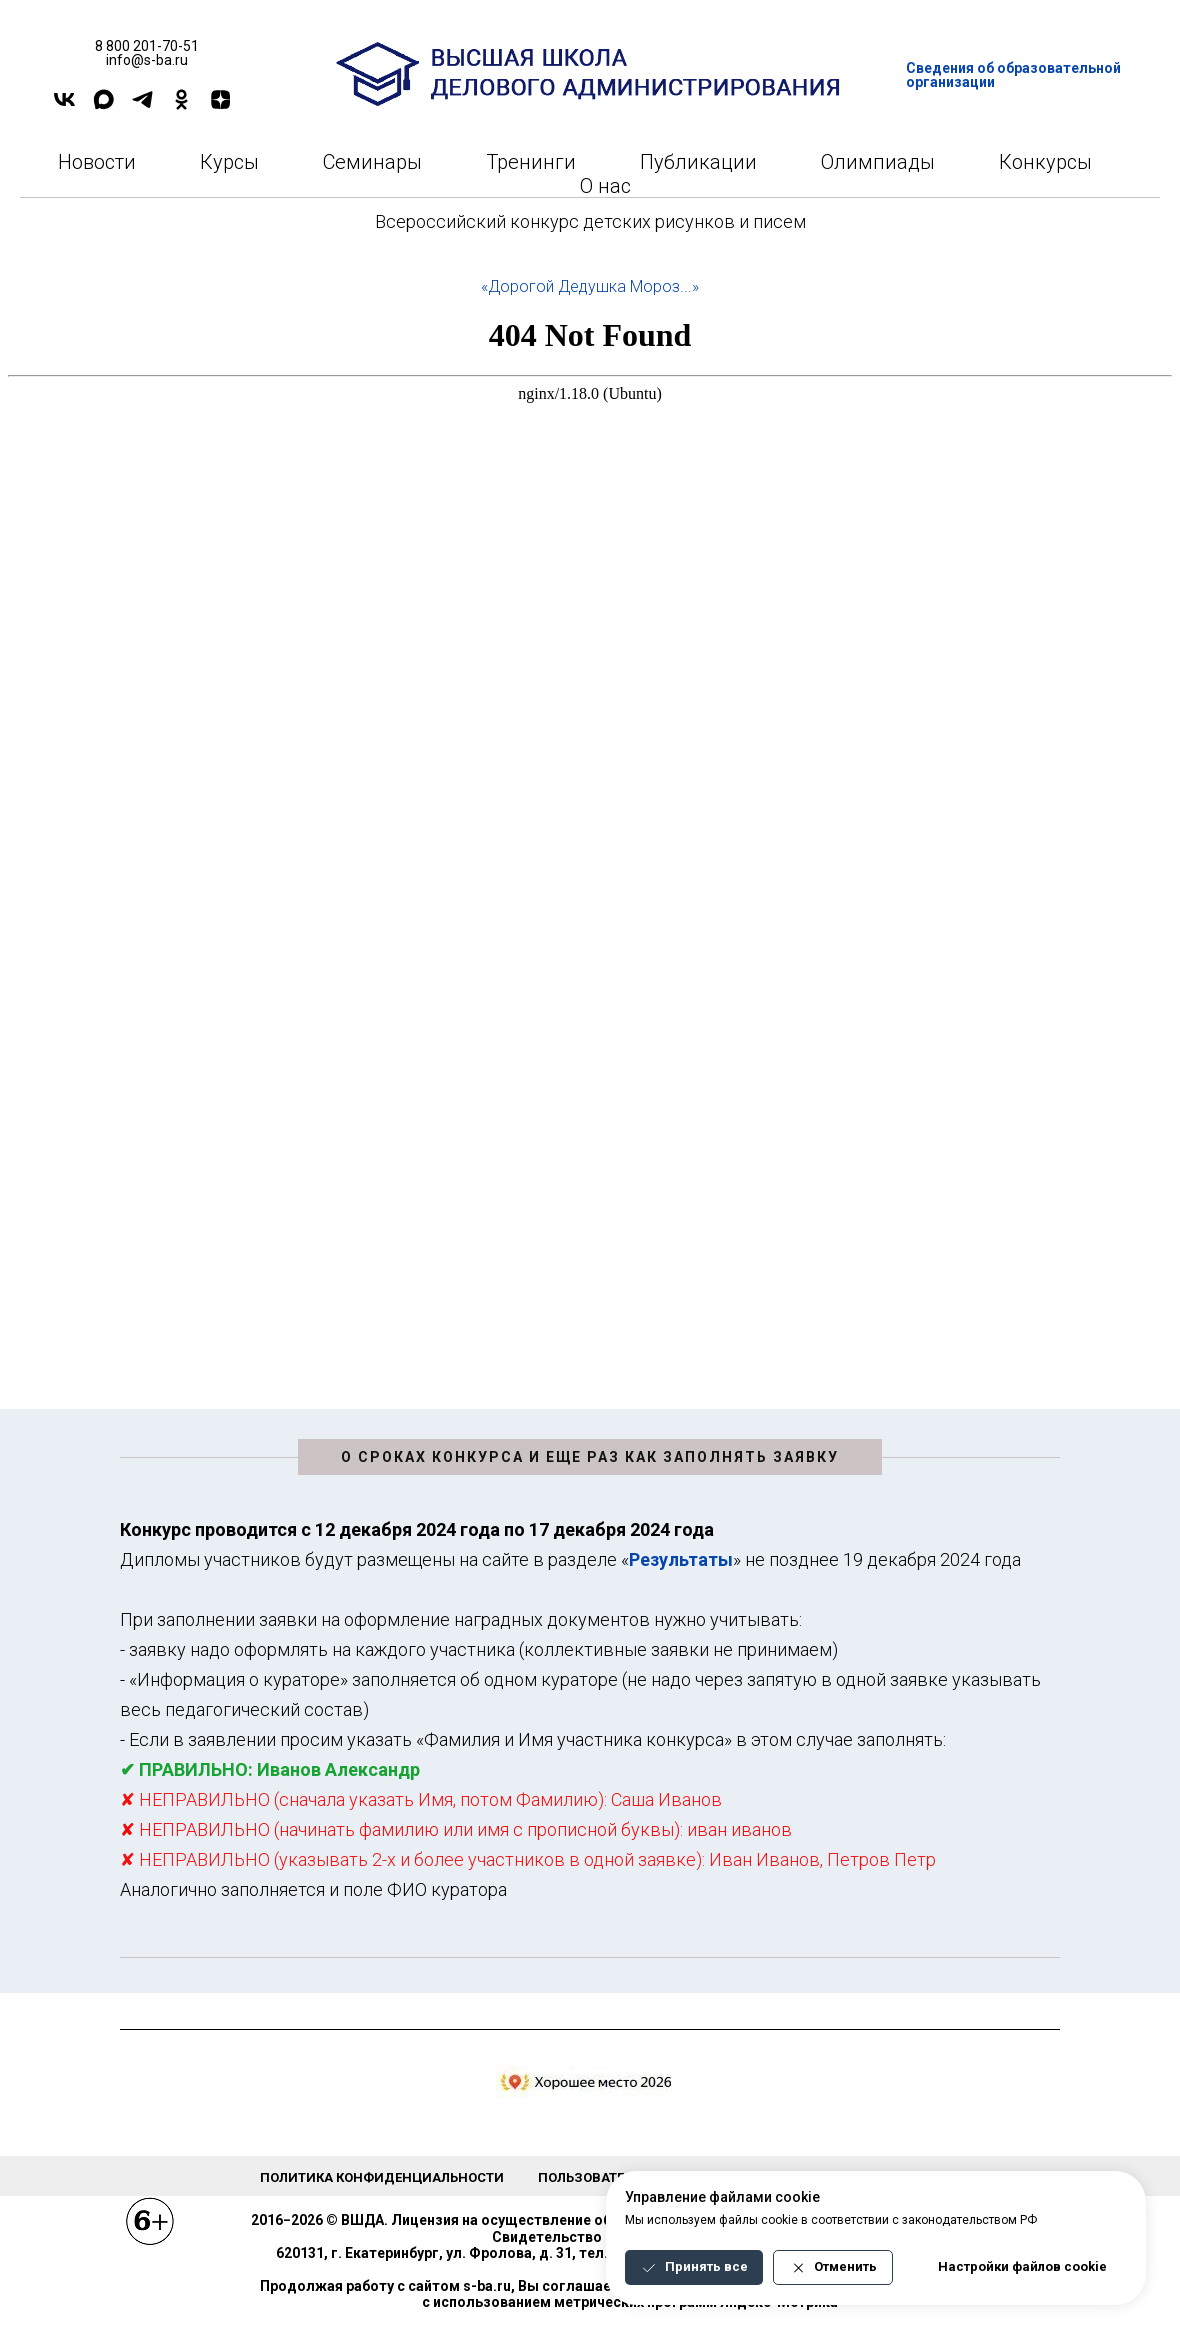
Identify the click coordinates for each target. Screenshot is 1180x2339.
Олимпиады (878, 162)
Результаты (681, 1559)
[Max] (103, 106)
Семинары (372, 162)
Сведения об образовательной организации (1013, 75)
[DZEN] (220, 106)
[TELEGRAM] (142, 106)
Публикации (698, 162)
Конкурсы (1045, 162)
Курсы (229, 162)
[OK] (181, 106)
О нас (605, 186)
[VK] (64, 106)
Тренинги (531, 162)
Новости (97, 162)
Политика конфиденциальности (382, 2177)
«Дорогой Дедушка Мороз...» (590, 286)
